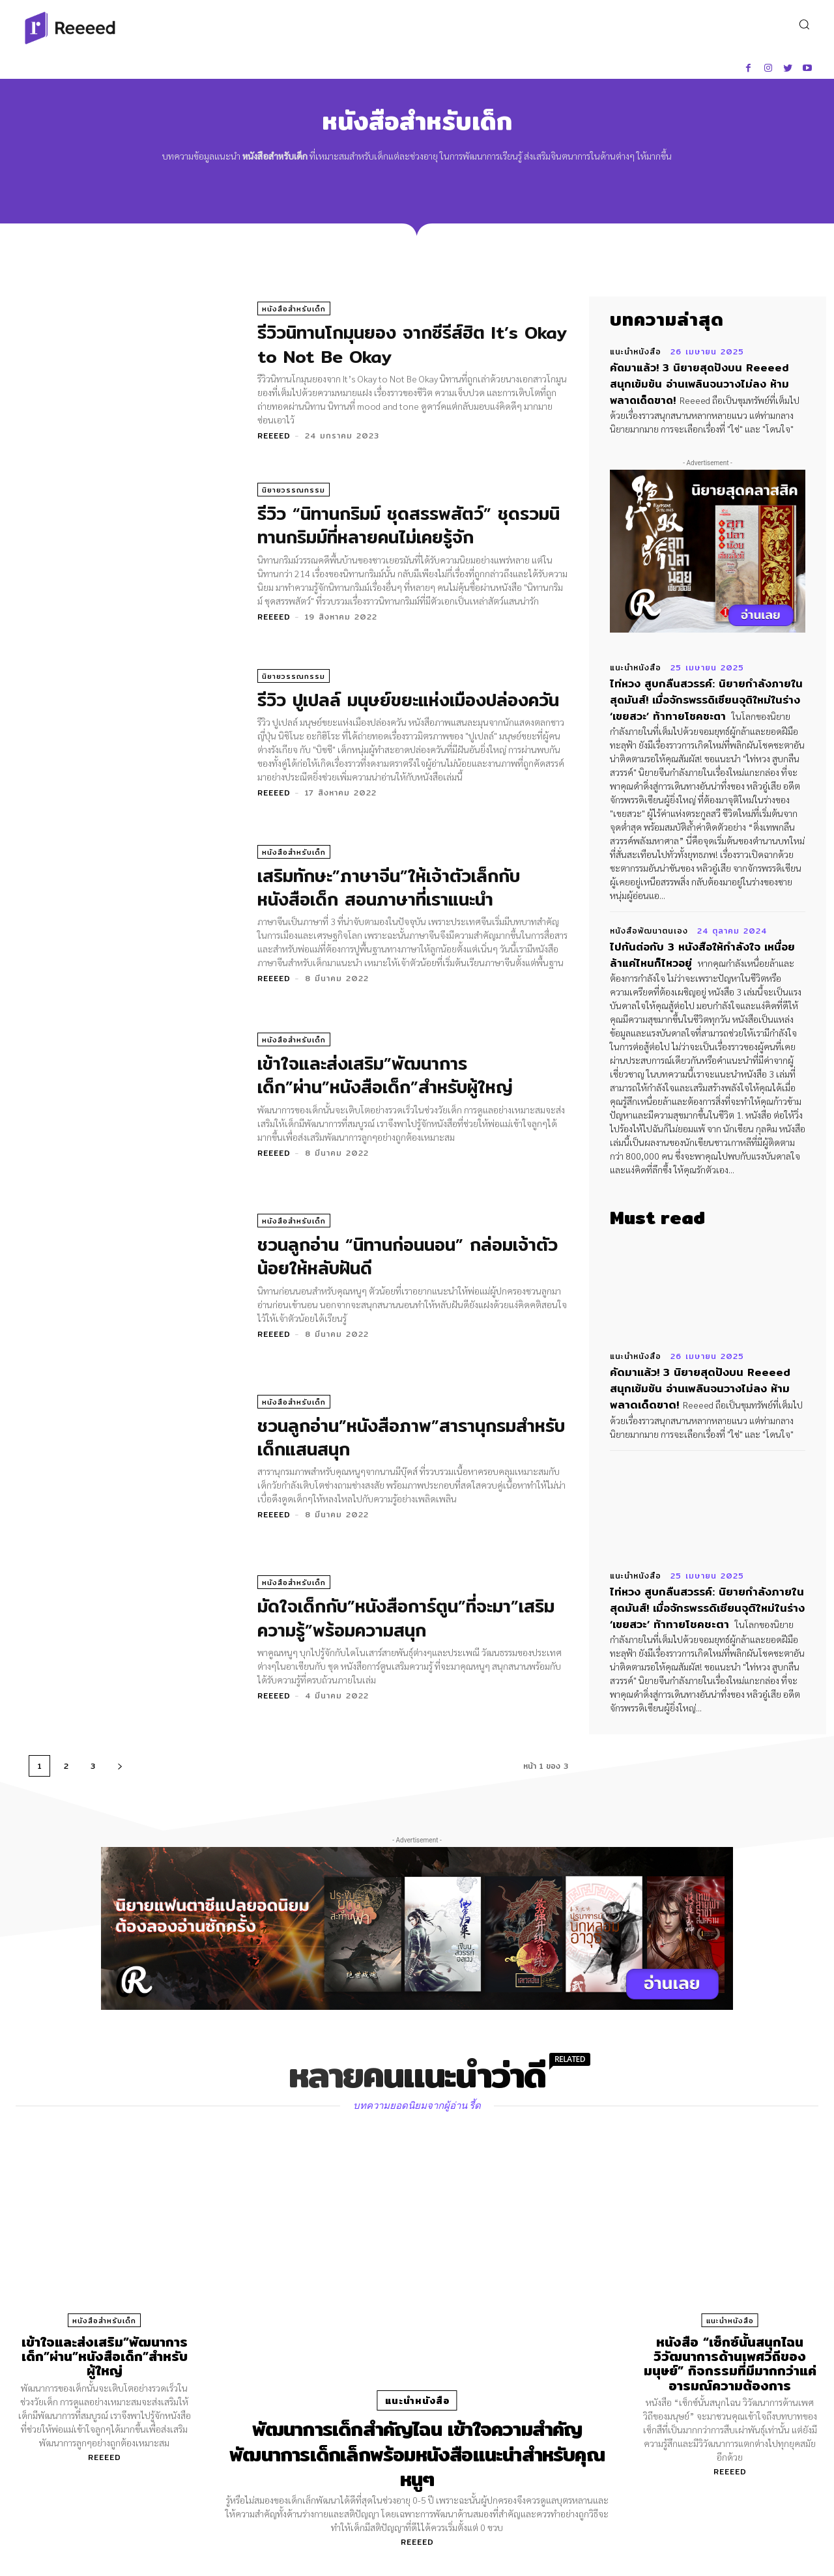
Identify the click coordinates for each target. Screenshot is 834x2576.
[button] (803, 23)
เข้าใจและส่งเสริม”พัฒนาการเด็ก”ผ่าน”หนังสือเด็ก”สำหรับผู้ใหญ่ (388, 1076)
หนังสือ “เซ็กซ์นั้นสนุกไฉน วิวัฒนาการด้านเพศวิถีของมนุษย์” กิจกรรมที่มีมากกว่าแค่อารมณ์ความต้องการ (730, 2363)
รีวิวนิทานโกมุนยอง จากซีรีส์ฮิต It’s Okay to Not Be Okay (390, 345)
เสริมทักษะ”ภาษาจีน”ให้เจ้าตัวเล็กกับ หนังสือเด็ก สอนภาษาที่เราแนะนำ (391, 887)
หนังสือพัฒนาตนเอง (649, 927)
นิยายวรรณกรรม (293, 490)
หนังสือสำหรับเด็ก (294, 309)
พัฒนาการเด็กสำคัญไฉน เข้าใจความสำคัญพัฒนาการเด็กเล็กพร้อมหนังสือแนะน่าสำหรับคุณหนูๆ (417, 2453)
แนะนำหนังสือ (635, 352)
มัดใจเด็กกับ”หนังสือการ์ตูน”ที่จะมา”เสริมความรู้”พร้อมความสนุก (409, 1618)
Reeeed (274, 436)
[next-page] (120, 1766)
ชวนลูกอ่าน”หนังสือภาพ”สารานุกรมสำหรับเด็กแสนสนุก (389, 1437)
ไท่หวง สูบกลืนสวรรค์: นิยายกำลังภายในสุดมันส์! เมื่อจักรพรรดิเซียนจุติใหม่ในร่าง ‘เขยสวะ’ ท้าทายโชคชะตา (707, 697)
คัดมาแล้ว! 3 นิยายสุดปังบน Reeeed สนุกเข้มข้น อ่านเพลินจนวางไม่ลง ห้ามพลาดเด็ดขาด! (706, 383)
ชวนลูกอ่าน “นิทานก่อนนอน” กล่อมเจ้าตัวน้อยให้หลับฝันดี (411, 1257)
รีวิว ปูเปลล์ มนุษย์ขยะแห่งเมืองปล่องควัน (412, 699)
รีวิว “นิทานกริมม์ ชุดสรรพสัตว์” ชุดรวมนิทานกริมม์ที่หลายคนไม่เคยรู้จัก (411, 526)
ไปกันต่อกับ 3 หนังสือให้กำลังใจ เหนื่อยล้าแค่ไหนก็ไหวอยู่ (704, 950)
